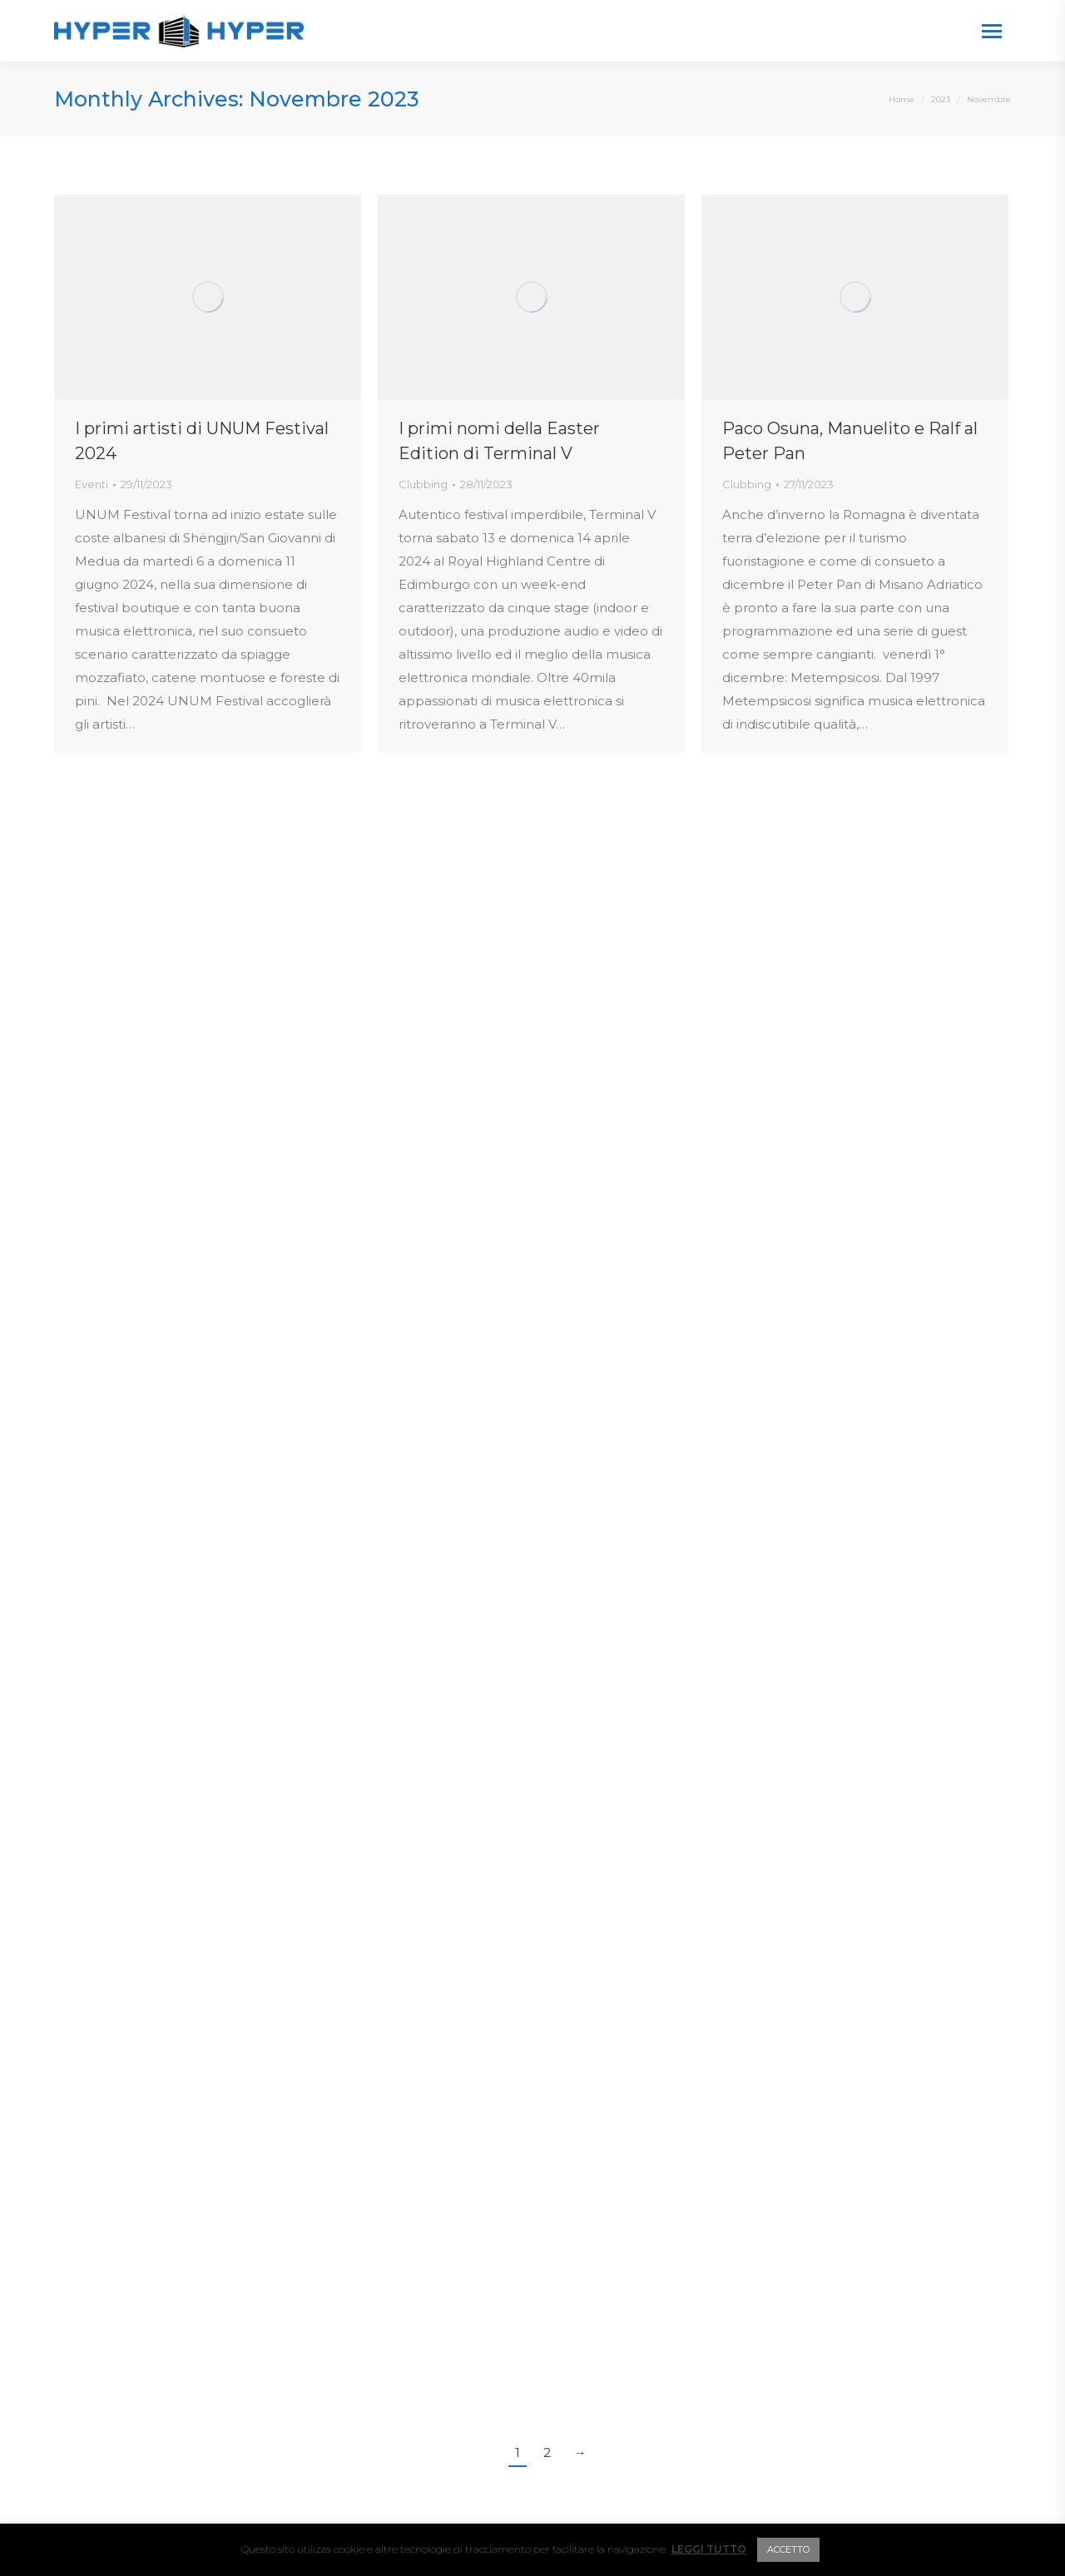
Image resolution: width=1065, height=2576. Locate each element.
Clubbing (423, 484)
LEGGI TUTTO (708, 2549)
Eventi (91, 484)
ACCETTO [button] (788, 2549)
